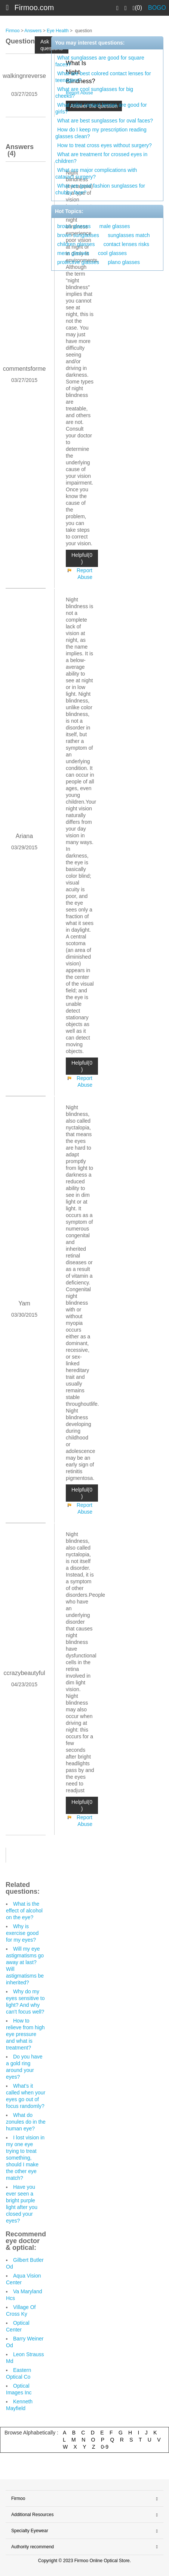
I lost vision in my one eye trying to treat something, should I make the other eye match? (25, 2157)
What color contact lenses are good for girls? (101, 108)
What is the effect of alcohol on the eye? (24, 1910)
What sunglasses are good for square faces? (99, 61)
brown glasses (74, 226)
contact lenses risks (126, 244)
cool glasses (112, 253)
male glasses (114, 226)
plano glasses (124, 262)
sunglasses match (129, 235)
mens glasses (73, 253)
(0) (137, 7)
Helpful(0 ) (81, 558)
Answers (33, 30)
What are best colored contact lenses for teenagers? (103, 76)
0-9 (104, 2447)
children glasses (76, 244)
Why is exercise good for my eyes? (22, 1933)
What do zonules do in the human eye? (26, 2122)
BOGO (157, 7)
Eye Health (58, 30)
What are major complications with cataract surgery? (96, 173)
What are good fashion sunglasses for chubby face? (100, 189)
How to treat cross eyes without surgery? (104, 145)
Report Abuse (84, 573)
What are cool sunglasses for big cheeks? (94, 92)
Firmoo (12, 30)
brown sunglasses (78, 235)
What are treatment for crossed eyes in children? (101, 157)
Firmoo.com (34, 7)
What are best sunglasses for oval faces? (105, 121)
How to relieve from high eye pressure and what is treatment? (25, 2034)
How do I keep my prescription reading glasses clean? (101, 133)
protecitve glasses (78, 262)
